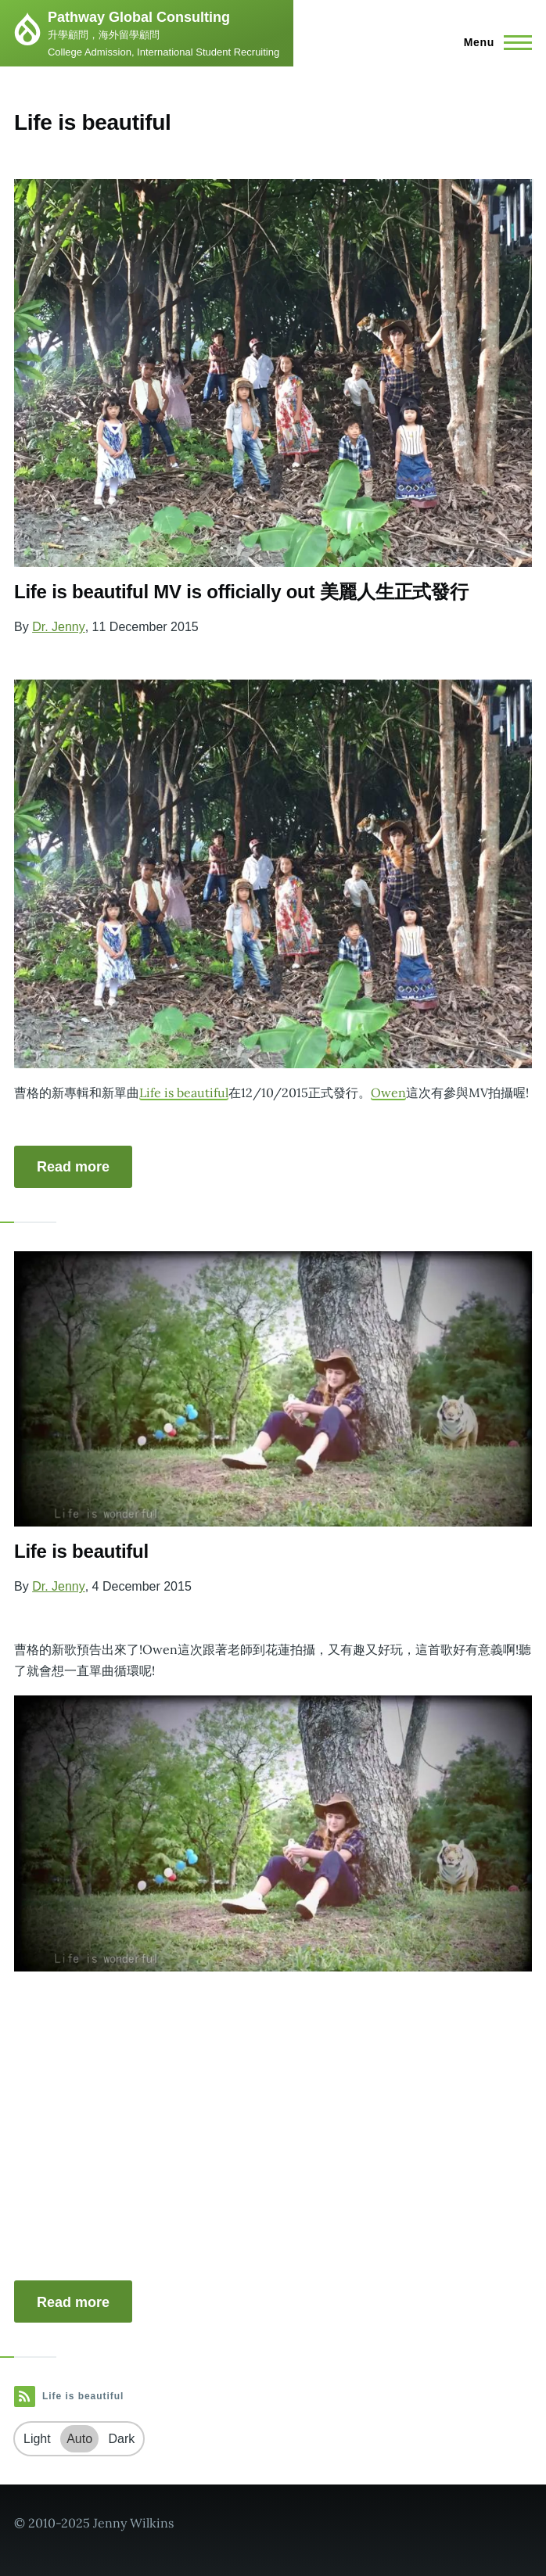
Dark (122, 2438)
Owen (388, 1092)
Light (37, 2438)
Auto (79, 2438)
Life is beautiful (183, 1092)
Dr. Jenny (58, 626)
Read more (73, 1167)
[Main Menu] (493, 42)
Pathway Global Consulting (139, 17)
